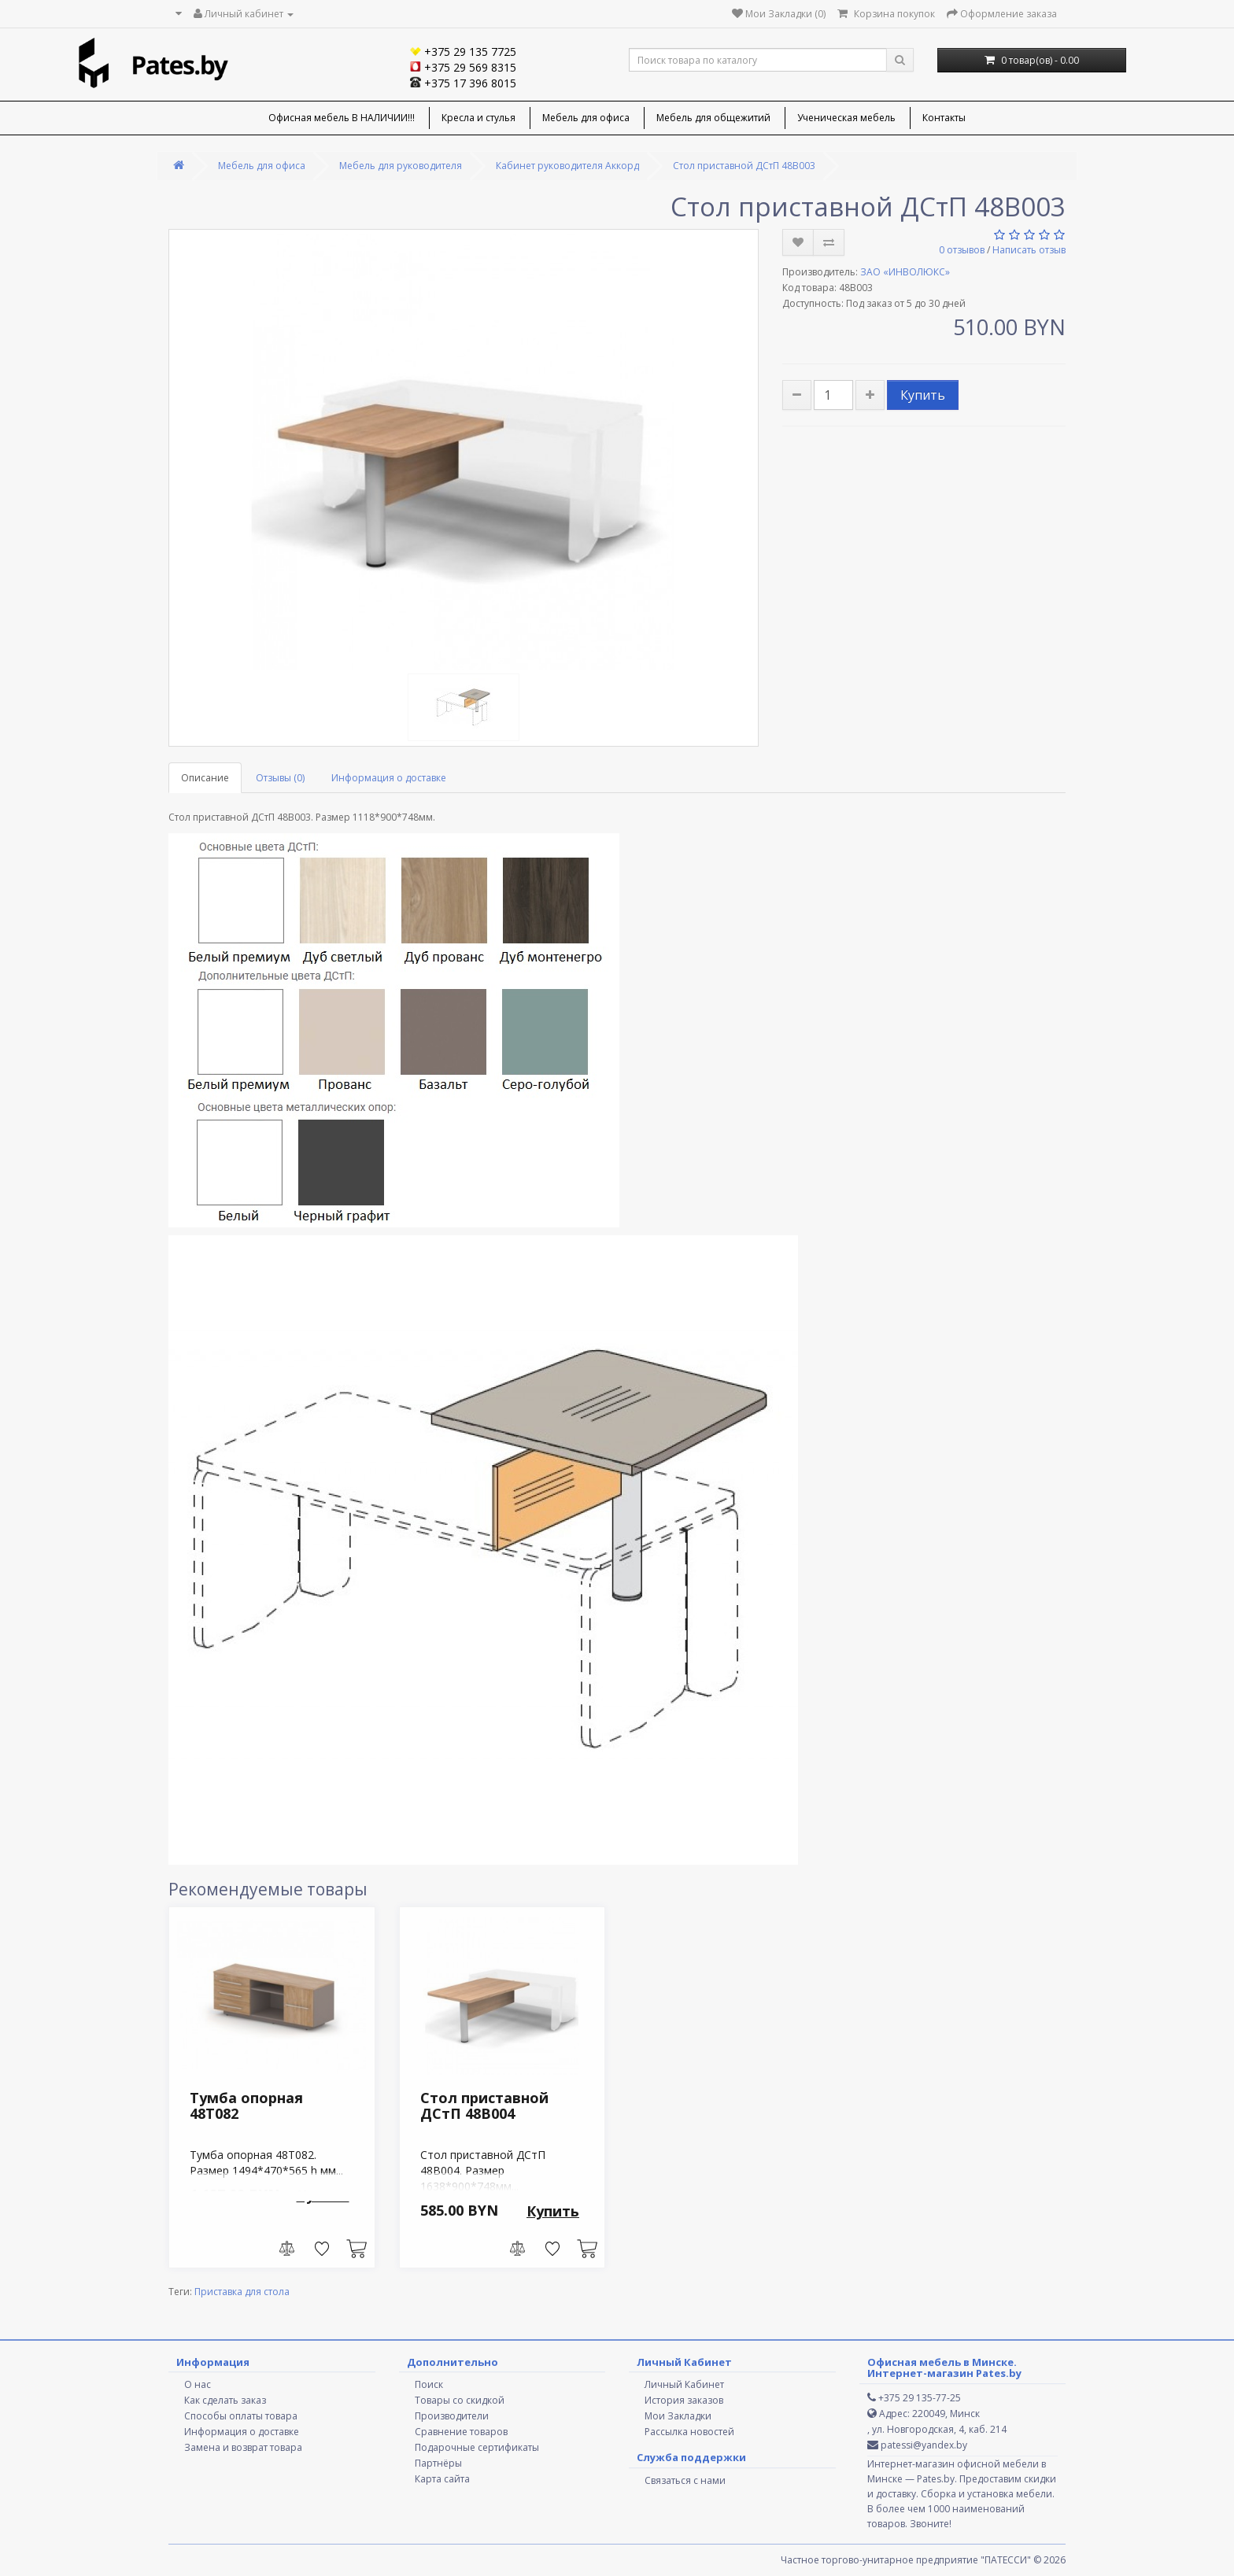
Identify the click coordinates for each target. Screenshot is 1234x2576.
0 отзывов (962, 249)
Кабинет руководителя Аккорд (567, 165)
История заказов (684, 2400)
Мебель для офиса (586, 117)
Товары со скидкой (459, 2400)
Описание (205, 777)
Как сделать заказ (225, 2400)
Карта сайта (442, 2479)
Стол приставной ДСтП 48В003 (744, 165)
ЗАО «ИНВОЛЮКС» (905, 272)
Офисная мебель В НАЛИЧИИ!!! (341, 117)
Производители (452, 2416)
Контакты (944, 117)
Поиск (429, 2384)
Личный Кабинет (684, 2384)
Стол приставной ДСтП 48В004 (484, 2105)
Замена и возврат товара (243, 2447)
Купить (922, 395)
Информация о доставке (388, 777)
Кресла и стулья (478, 117)
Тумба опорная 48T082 (246, 2105)
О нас (197, 2384)
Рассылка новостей (689, 2431)
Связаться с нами (685, 2480)
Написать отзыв (1029, 249)
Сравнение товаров (461, 2431)
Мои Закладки (678, 2416)
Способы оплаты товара (240, 2416)
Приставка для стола (242, 2291)
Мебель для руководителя (400, 165)
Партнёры (438, 2463)
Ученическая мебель (846, 117)
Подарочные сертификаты (477, 2447)
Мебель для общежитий (713, 117)
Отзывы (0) (280, 777)
